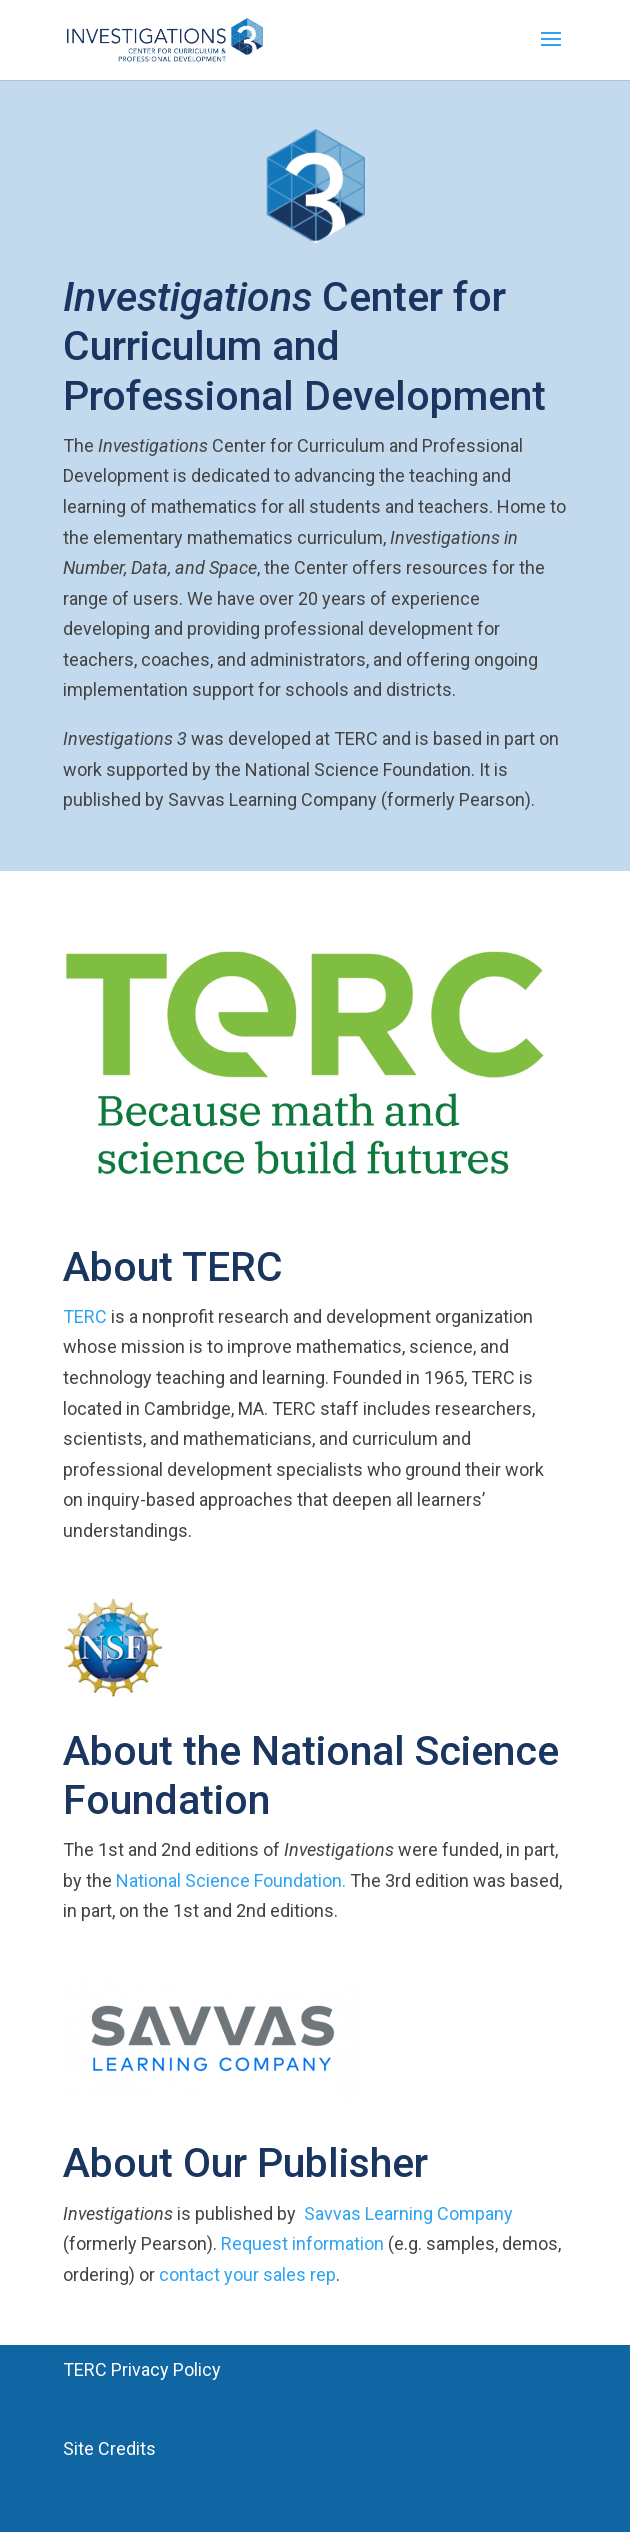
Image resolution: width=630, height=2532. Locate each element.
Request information (302, 2243)
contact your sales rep (247, 2274)
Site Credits (109, 2448)
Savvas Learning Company (408, 2213)
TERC (85, 1316)
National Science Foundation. (231, 1880)
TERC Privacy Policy (142, 2369)
